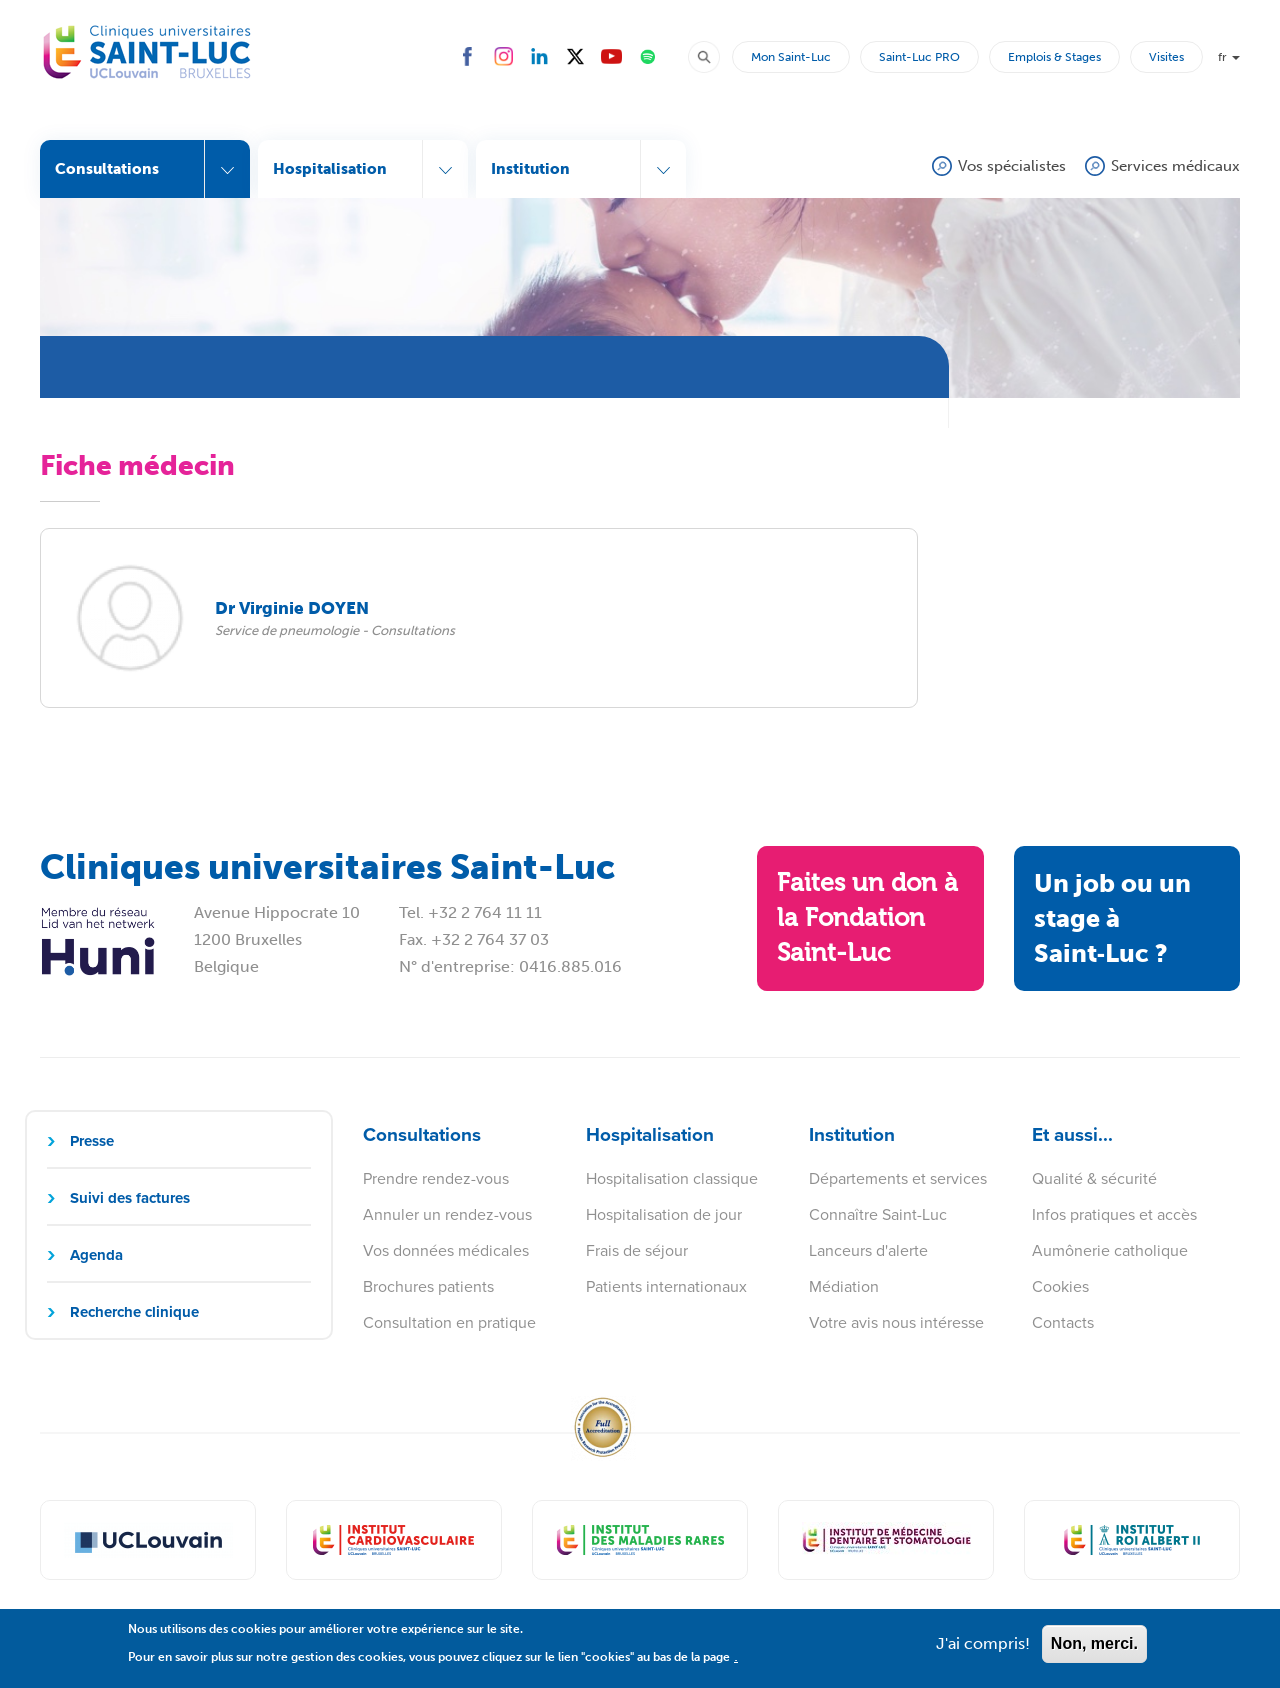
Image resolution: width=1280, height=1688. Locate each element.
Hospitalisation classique (672, 1178)
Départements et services (898, 1178)
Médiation (844, 1286)
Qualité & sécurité (1094, 1178)
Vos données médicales (446, 1250)
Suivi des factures (130, 1198)
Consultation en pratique (449, 1322)
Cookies (1060, 1286)
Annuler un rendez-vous (447, 1214)
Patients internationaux (666, 1286)
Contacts (1063, 1322)
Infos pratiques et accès (1114, 1214)
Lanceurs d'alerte (868, 1250)
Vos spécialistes (1012, 166)
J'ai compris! (983, 1648)
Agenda (96, 1255)
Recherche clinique (134, 1312)
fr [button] (1229, 57)
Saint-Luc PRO (919, 57)
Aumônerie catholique (1110, 1250)
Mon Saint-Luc (791, 57)
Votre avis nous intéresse (896, 1322)
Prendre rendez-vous (436, 1178)
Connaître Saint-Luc (878, 1214)
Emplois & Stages (1054, 57)
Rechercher (713, 56)
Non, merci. (1094, 1648)
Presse (92, 1141)
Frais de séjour (637, 1250)
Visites (1166, 57)
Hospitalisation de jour (664, 1214)
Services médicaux (1175, 166)
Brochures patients (428, 1286)
